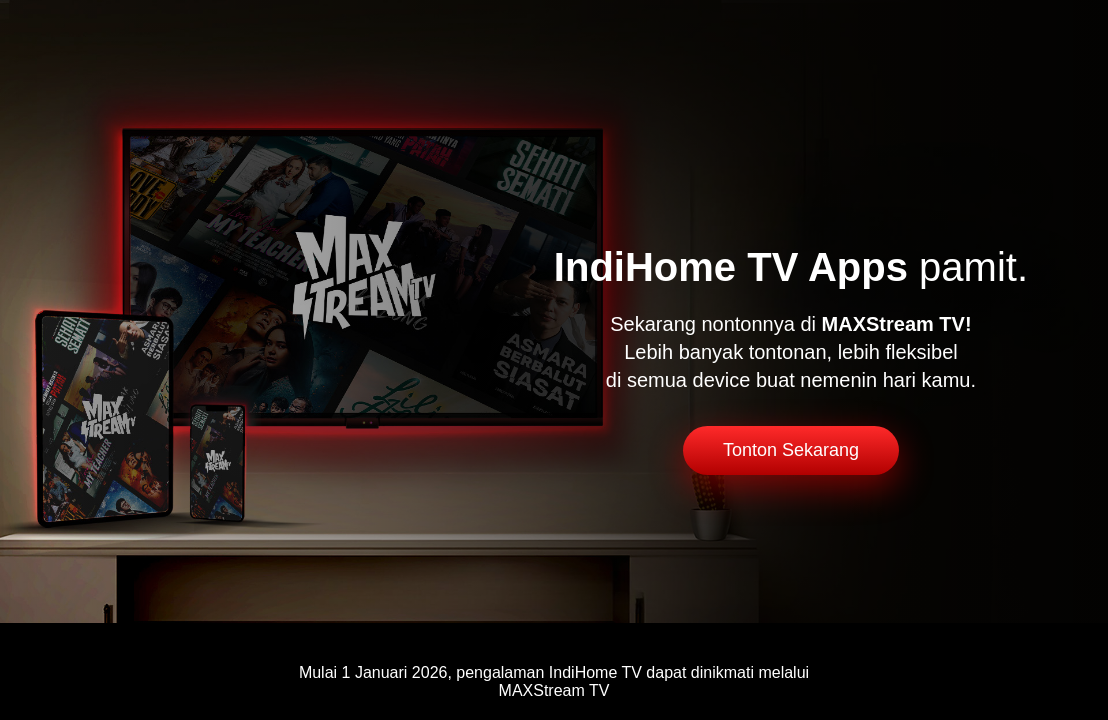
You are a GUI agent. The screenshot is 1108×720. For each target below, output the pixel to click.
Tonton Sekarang (791, 450)
